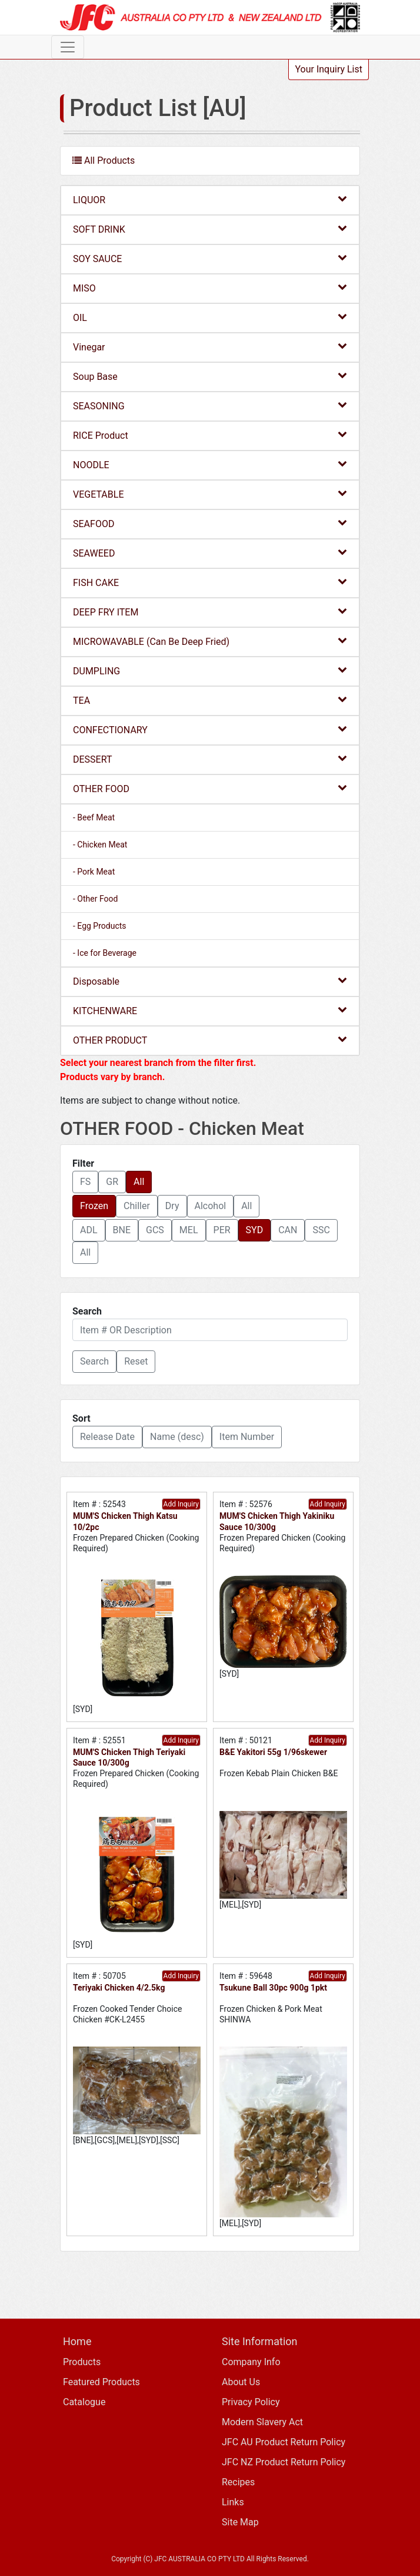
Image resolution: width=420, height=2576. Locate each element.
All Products (103, 160)
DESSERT (210, 759)
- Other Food (95, 898)
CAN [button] (287, 1230)
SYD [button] (255, 1230)
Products (82, 2362)
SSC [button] (320, 1230)
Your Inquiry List (328, 69)
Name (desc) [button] (177, 1436)
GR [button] (112, 1181)
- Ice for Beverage (104, 953)
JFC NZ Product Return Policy (283, 2462)
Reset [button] (136, 1361)
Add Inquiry (181, 1504)
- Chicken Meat (100, 844)
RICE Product (210, 435)
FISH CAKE (210, 582)
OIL (210, 317)
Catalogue (84, 2402)
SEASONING (210, 405)
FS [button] (85, 1181)
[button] (94, 1361)
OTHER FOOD (210, 788)
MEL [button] (188, 1230)
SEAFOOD (210, 523)
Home (77, 2341)
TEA (210, 700)
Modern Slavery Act (262, 2422)
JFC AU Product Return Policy (283, 2442)
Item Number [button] (246, 1436)
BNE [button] (122, 1230)
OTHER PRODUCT (210, 1040)
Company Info (251, 2362)
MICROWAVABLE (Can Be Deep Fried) (210, 641)
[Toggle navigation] (67, 47)
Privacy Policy (251, 2402)
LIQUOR (210, 199)
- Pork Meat (94, 871)
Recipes (238, 2482)
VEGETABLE (210, 494)
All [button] (139, 1181)
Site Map (240, 2522)
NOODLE (210, 464)
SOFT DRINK (210, 229)
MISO (210, 288)
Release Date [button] (107, 1436)
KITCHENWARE (210, 1010)
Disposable (210, 981)
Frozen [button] (94, 1205)
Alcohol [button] (210, 1205)
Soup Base (210, 376)
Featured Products (101, 2382)
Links (233, 2502)
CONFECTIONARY (210, 729)
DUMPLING (210, 670)
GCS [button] (155, 1230)
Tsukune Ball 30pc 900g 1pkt (273, 1987)
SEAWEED (210, 553)
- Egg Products (99, 926)
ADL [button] (89, 1230)
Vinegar (210, 346)
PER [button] (222, 1230)
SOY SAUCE (210, 258)
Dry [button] (172, 1205)
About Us (241, 2382)
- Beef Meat (94, 817)
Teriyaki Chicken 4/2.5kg (119, 1987)
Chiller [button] (137, 1205)
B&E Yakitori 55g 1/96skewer (273, 1752)
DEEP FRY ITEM (210, 611)
